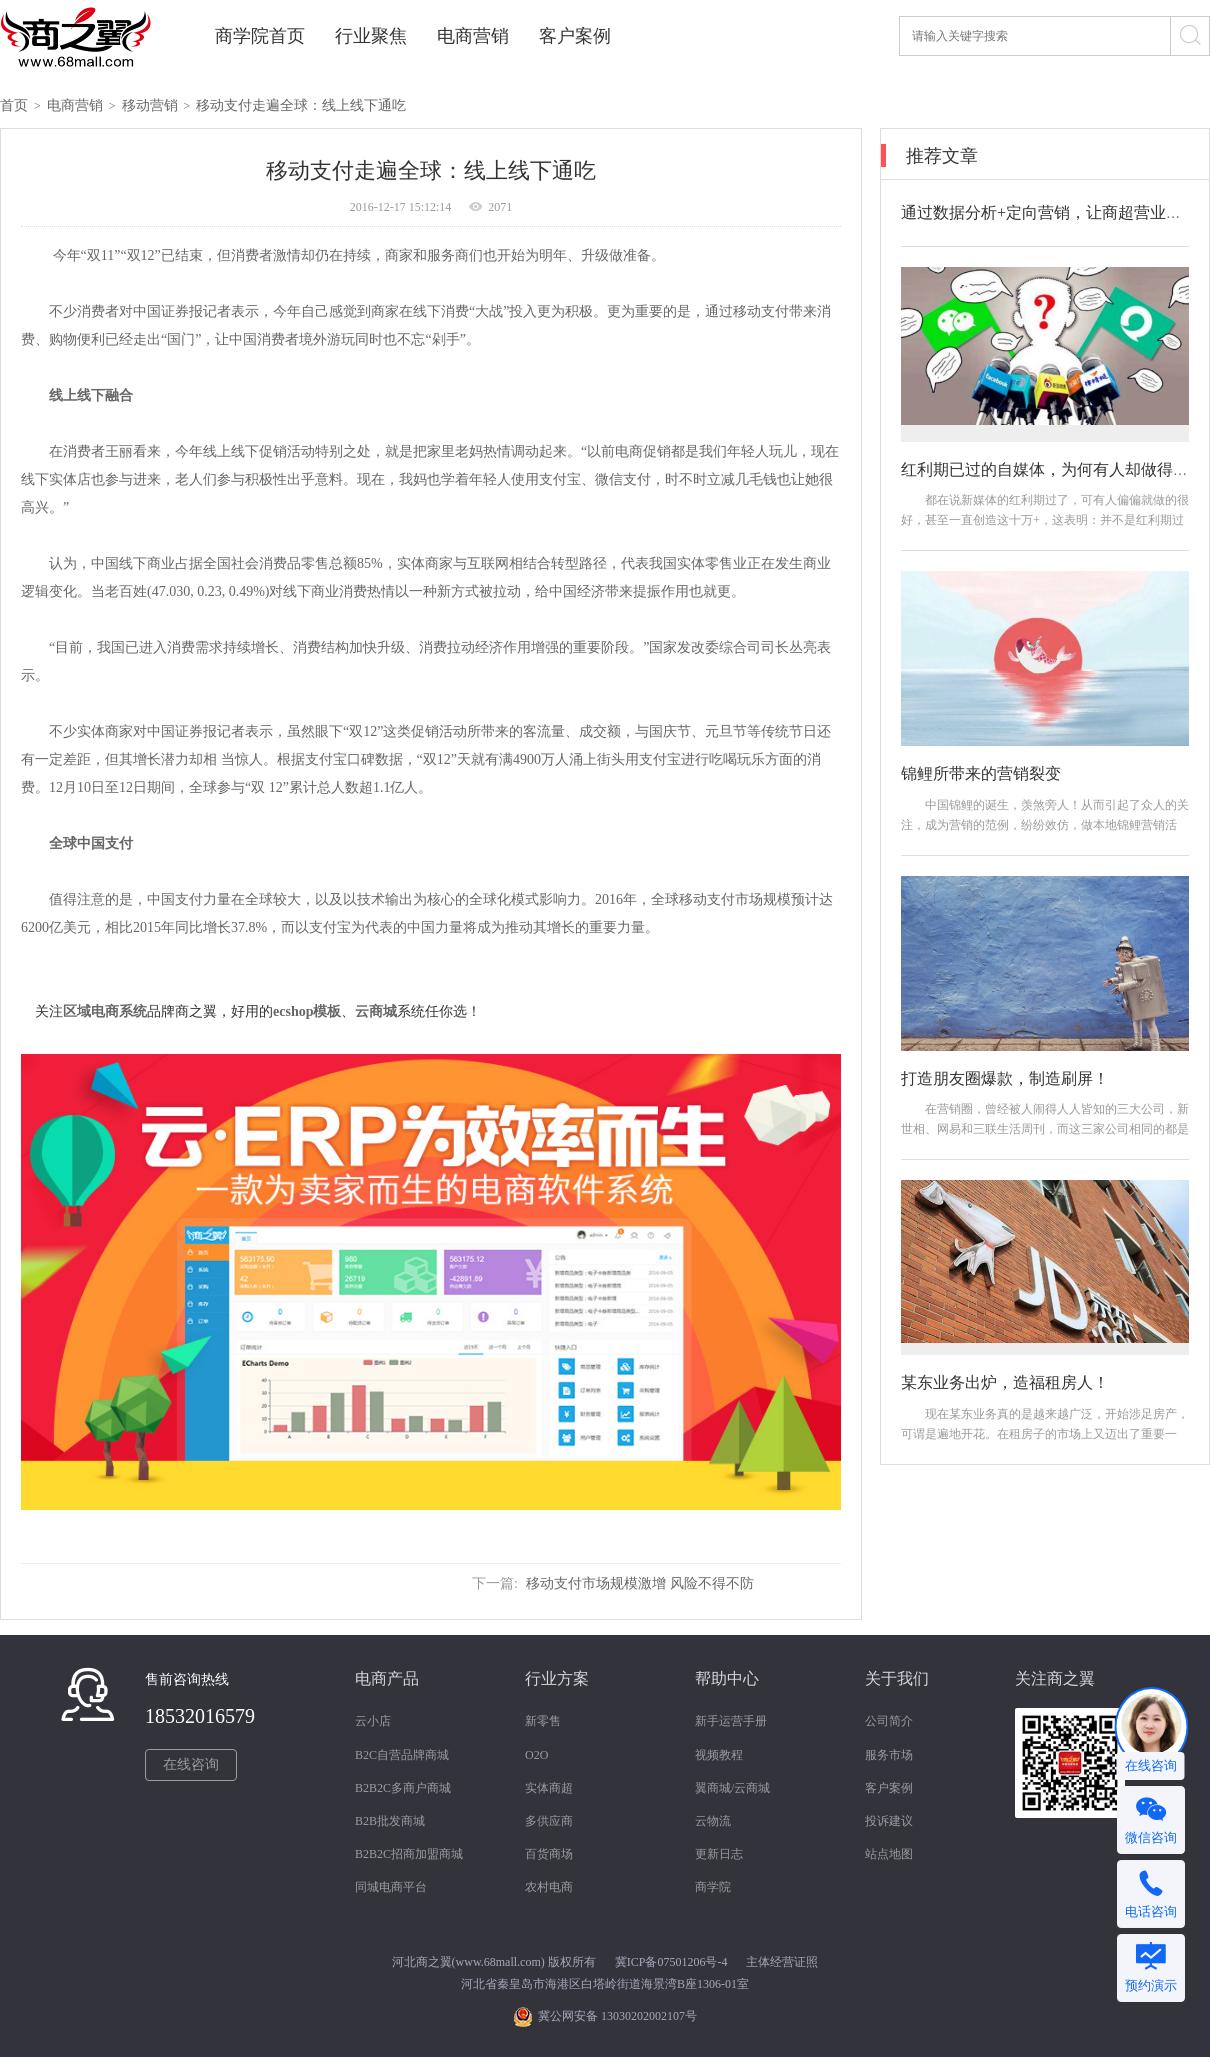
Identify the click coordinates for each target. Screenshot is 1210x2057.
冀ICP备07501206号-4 (671, 1962)
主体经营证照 (782, 1962)
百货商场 (549, 1854)
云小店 (373, 1721)
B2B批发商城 (390, 1821)
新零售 (543, 1721)
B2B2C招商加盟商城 (409, 1854)
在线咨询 (191, 1764)
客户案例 (575, 36)
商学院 (713, 1887)
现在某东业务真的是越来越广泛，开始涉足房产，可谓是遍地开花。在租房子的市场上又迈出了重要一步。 (1045, 1434)
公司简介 (889, 1721)
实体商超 (549, 1788)
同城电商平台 (391, 1887)
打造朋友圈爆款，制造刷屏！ (1005, 1078)
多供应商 (549, 1821)
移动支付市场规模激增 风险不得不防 (640, 1583)
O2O (536, 1755)
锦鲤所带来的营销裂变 (981, 773)
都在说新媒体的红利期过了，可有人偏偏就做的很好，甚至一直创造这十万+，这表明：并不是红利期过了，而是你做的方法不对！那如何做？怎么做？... (1045, 520)
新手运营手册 (731, 1721)
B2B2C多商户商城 (403, 1788)
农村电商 (549, 1887)
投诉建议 (889, 1821)
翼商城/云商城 (732, 1788)
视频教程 (719, 1755)
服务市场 (889, 1755)
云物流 (713, 1821)
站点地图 (889, 1854)
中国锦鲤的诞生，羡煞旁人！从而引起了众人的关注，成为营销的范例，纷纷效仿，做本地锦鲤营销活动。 (1045, 825)
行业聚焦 (371, 36)
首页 (14, 105)
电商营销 (473, 36)
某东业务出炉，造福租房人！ (1005, 1382)
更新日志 (719, 1854)
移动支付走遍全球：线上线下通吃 (301, 105)
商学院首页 (260, 36)
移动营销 (150, 105)
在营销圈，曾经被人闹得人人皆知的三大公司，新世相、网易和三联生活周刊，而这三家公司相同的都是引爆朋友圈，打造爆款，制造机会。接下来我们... (1045, 1129)
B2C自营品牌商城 (402, 1755)
